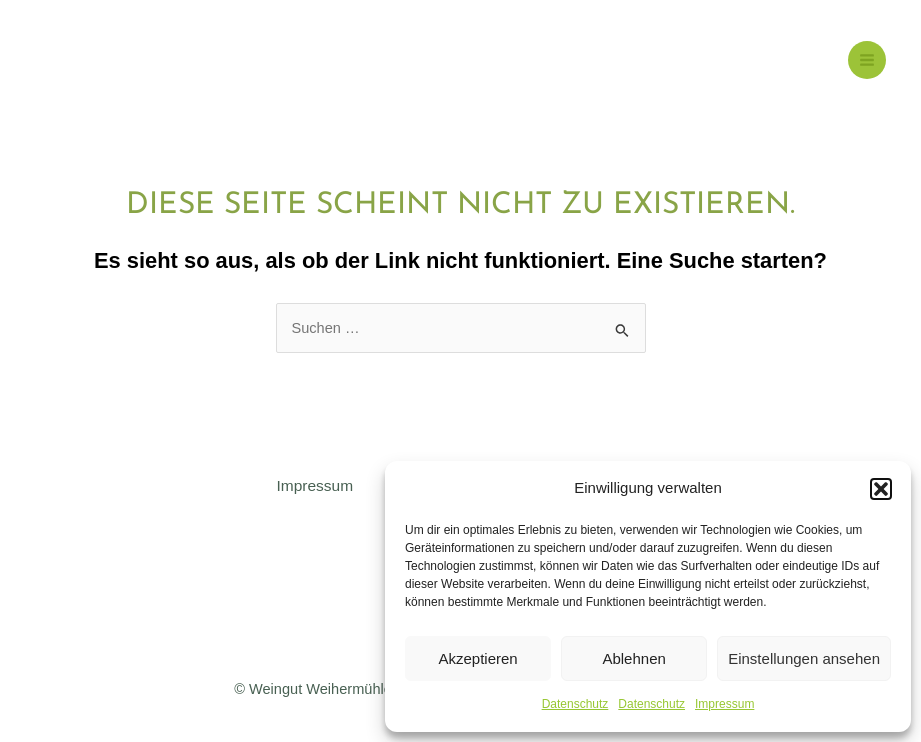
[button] (881, 489)
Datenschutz (575, 704)
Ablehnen (633, 658)
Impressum (724, 704)
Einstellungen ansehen (804, 658)
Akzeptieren (477, 658)
